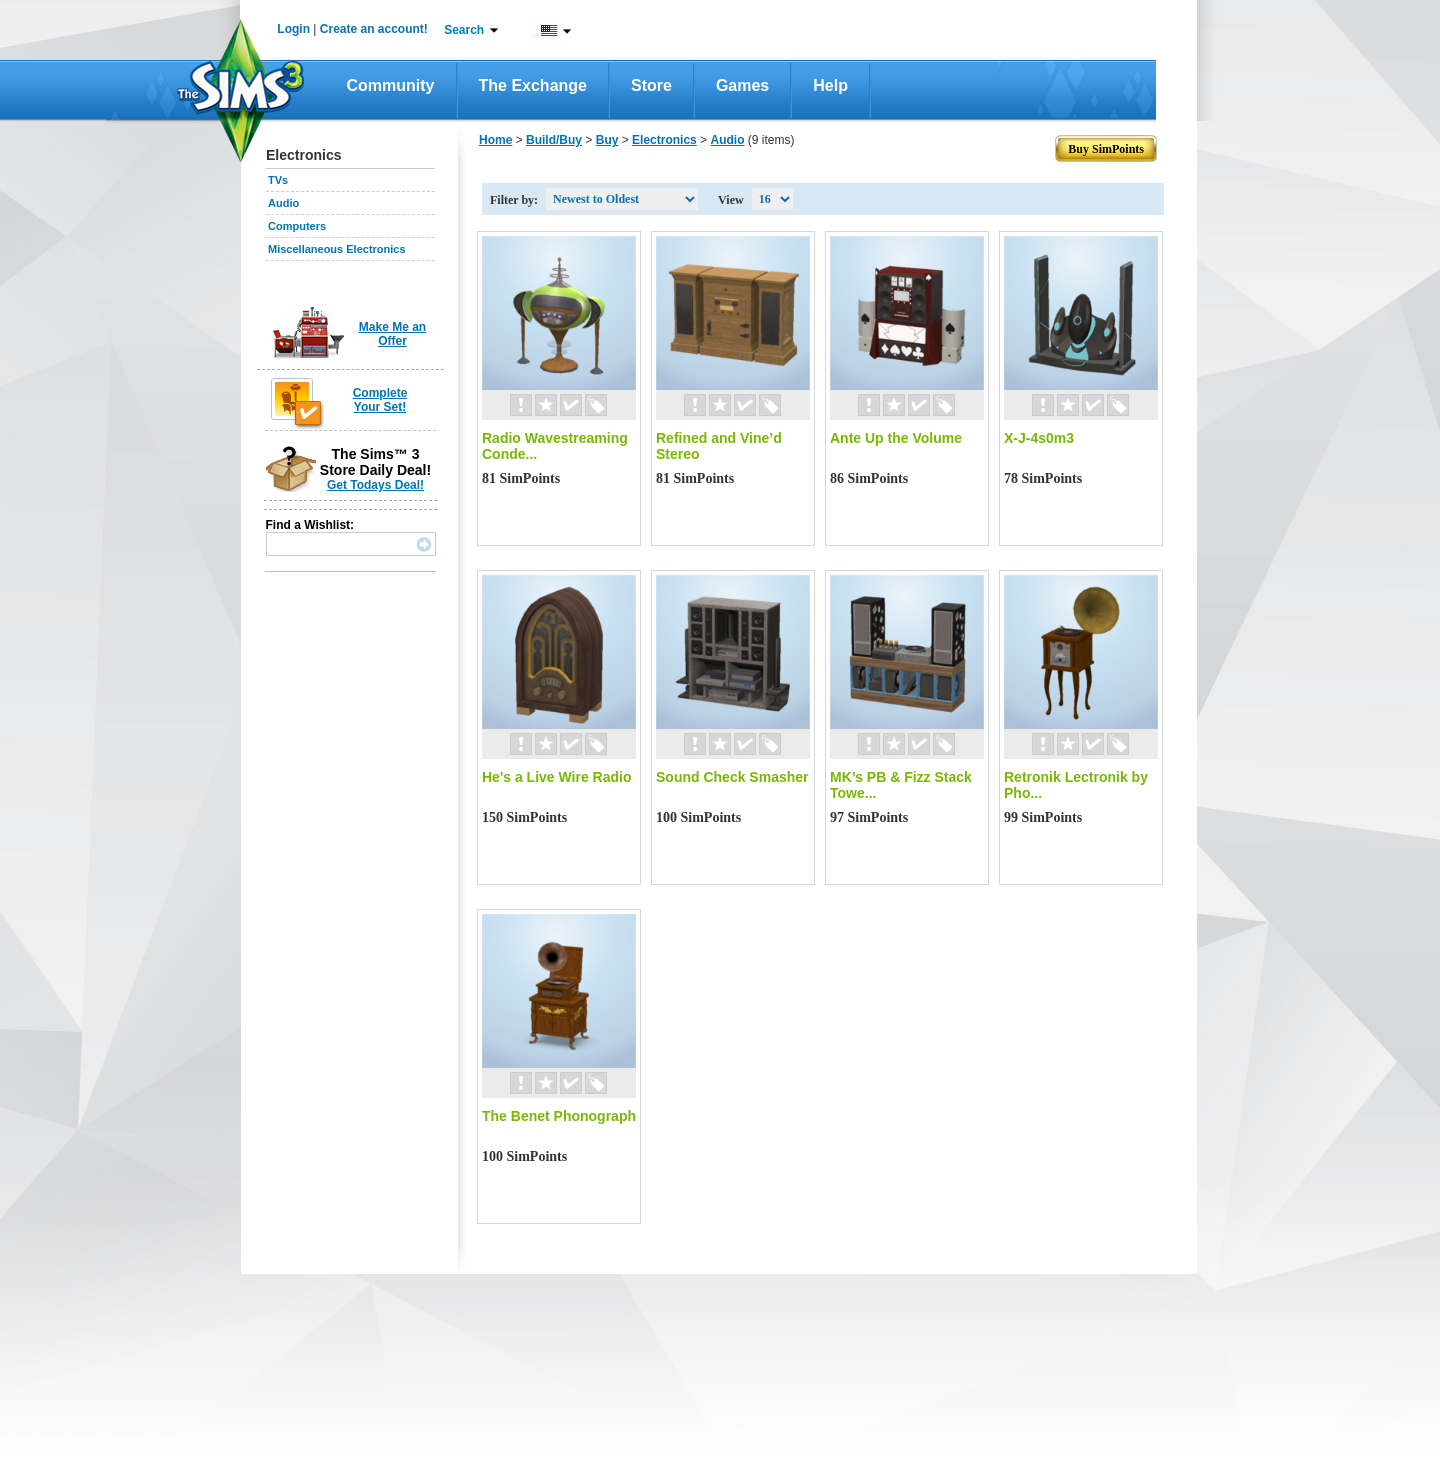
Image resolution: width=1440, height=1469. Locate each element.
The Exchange (533, 85)
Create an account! (374, 29)
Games (742, 85)
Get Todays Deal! (375, 485)
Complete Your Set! (380, 400)
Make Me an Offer (392, 334)
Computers (297, 226)
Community (391, 85)
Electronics (664, 140)
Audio (283, 203)
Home (495, 140)
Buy (607, 140)
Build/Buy (554, 140)
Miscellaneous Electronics (337, 249)
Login (293, 29)
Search (464, 30)
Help (830, 85)
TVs (278, 180)
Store (651, 85)
